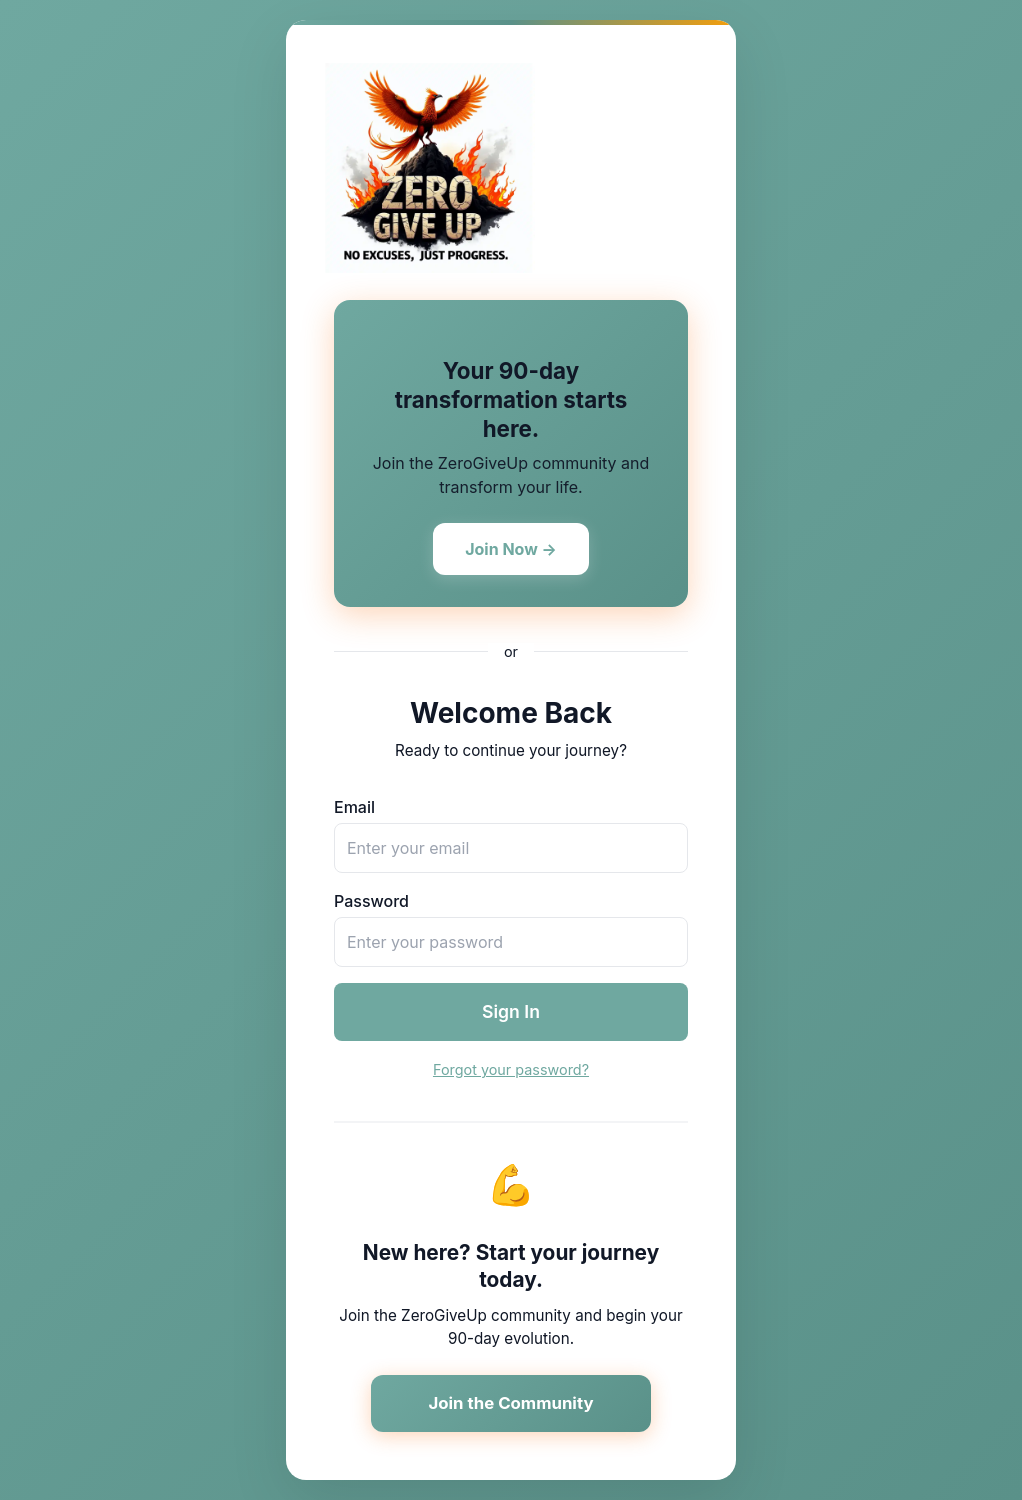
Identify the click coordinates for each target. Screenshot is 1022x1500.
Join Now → (511, 549)
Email (354, 807)
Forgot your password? (511, 1069)
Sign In (511, 1011)
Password (371, 901)
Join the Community (510, 1403)
